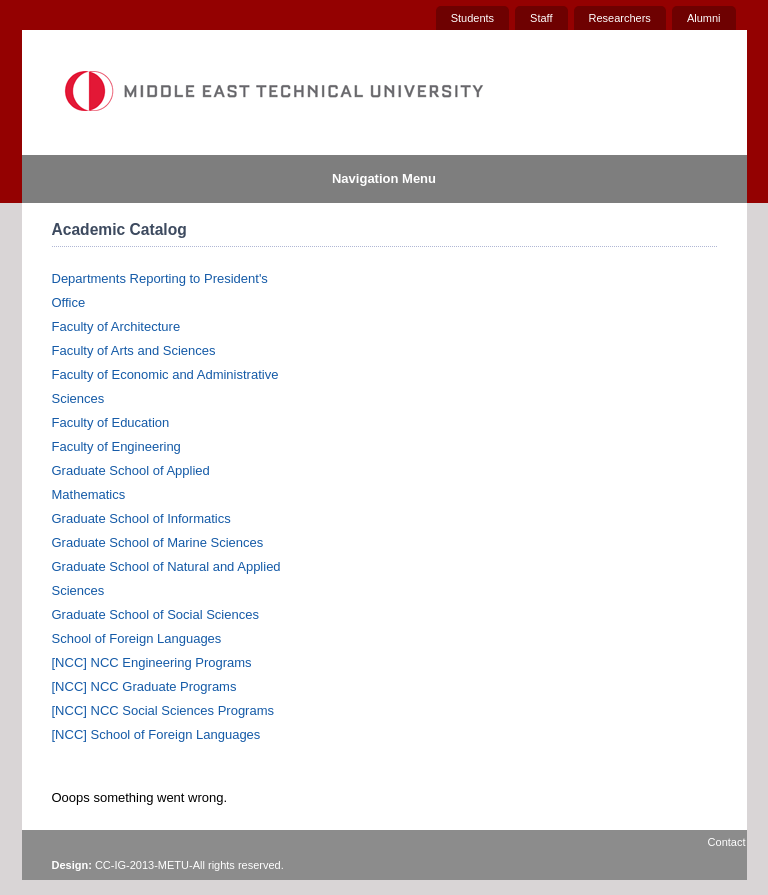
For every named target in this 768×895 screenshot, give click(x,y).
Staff (541, 18)
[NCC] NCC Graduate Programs (144, 686)
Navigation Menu (384, 178)
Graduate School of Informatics (141, 518)
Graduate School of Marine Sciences (158, 542)
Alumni (704, 18)
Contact (727, 842)
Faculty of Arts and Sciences (134, 350)
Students (472, 18)
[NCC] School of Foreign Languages (156, 734)
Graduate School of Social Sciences (155, 614)
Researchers (620, 18)
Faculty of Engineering (116, 446)
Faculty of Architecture (116, 326)
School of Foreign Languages (137, 638)
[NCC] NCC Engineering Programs (152, 662)
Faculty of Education (111, 422)
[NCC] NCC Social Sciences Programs (163, 710)
